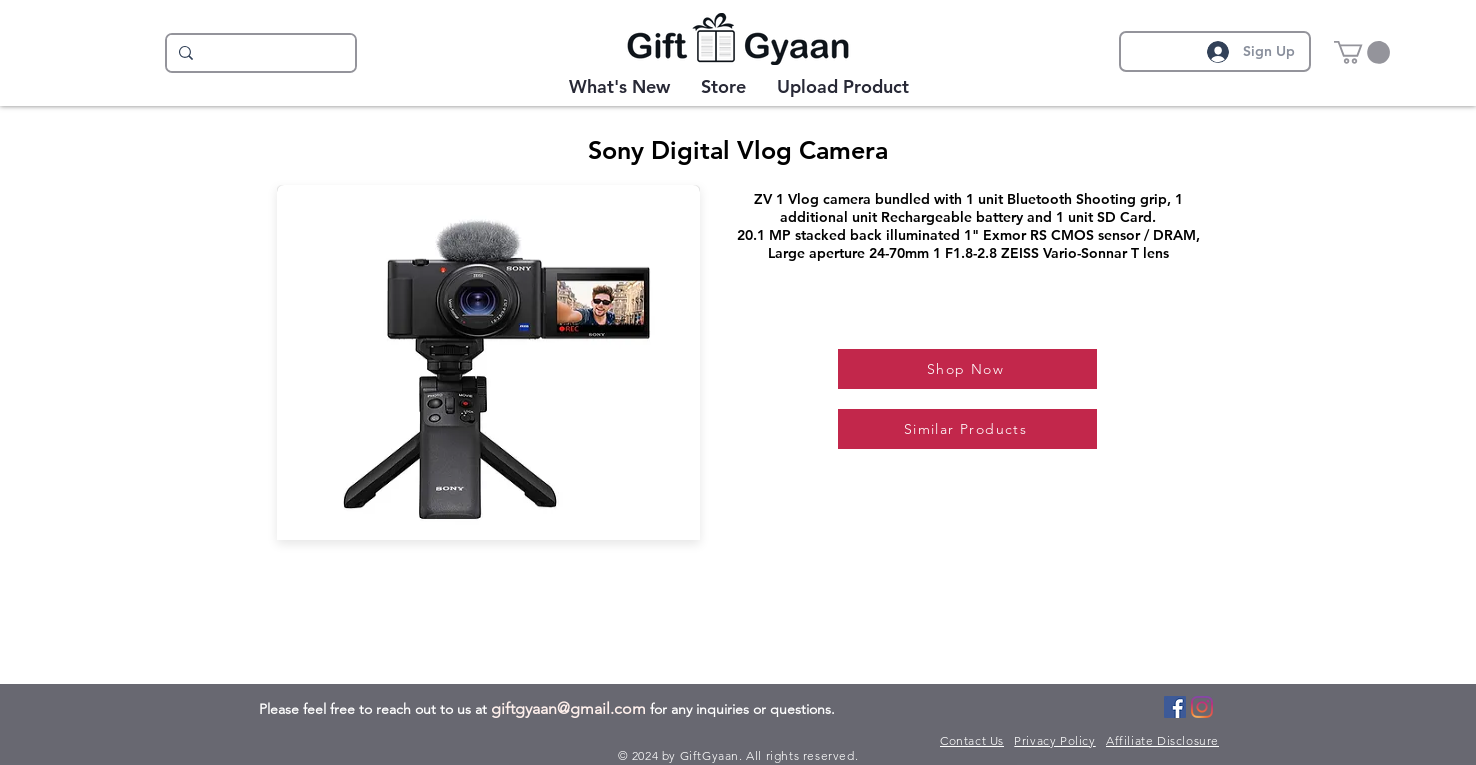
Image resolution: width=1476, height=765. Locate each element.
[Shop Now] (967, 369)
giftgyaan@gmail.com (568, 708)
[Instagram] (1202, 707)
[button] (1362, 52)
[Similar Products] (967, 429)
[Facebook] (1175, 707)
